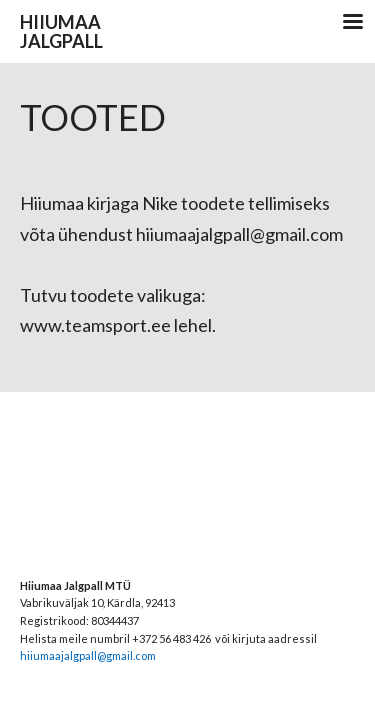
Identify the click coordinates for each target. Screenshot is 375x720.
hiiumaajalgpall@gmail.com (88, 655)
